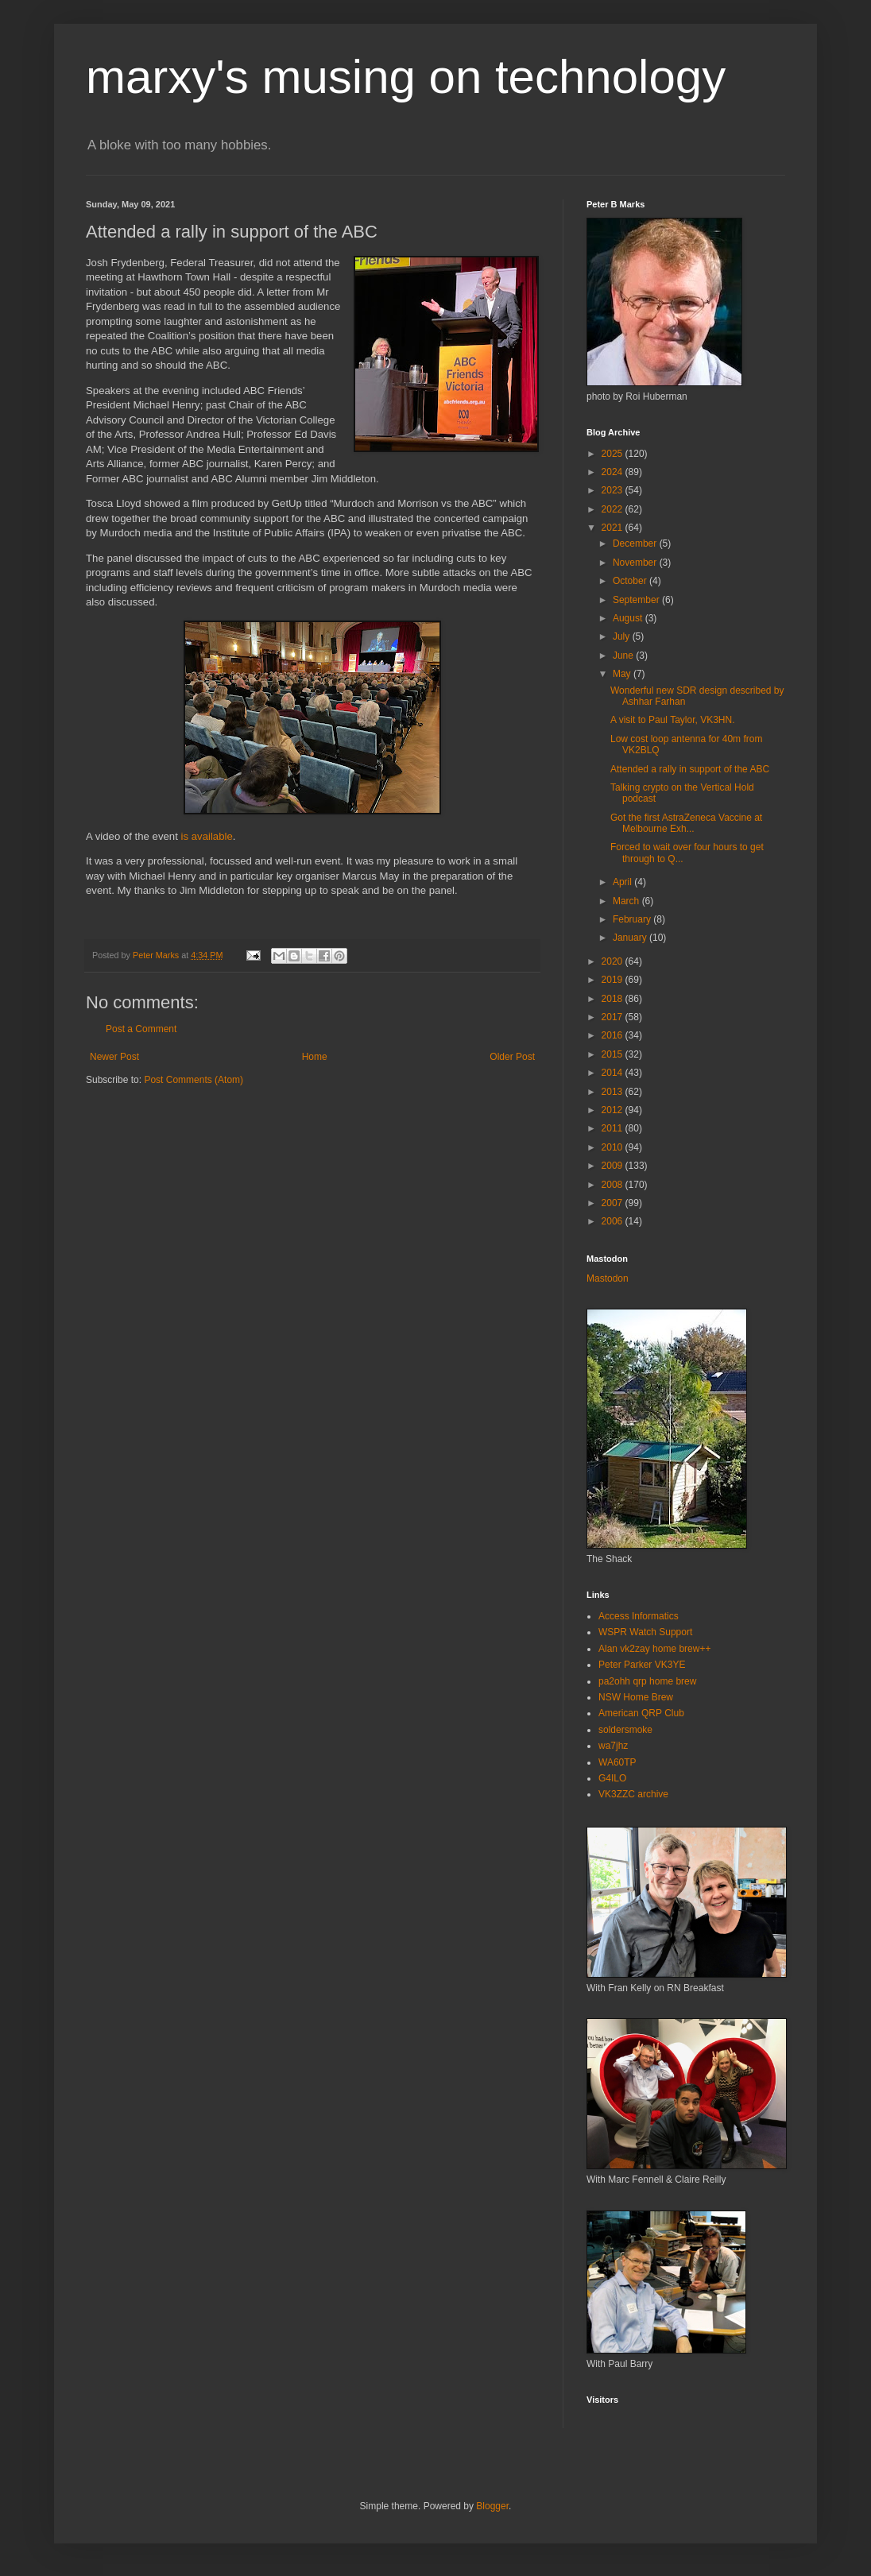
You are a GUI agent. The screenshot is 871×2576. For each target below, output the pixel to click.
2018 (613, 998)
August (629, 618)
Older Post (512, 1056)
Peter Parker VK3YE (641, 1664)
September (637, 599)
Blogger (492, 2506)
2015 (613, 1054)
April (623, 882)
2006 (613, 1221)
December (636, 543)
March (627, 901)
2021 (613, 527)
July (623, 636)
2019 (613, 979)
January (631, 937)
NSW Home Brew (635, 1697)
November (636, 562)
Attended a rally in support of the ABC (689, 769)
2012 (613, 1110)
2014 (613, 1072)
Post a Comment (141, 1029)
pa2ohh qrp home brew (647, 1681)
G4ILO (612, 1778)
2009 (613, 1165)
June (624, 655)
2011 (613, 1128)
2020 (613, 961)
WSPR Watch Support (645, 1632)
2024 (613, 472)
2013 (613, 1091)
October (631, 580)
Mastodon (607, 1278)
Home (314, 1056)
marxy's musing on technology (406, 76)
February (633, 919)
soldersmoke (625, 1729)
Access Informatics (638, 1616)
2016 (613, 1035)
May (623, 673)
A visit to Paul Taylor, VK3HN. (672, 719)
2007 (613, 1203)
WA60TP (617, 1762)
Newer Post (114, 1056)
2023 (613, 490)
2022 (613, 509)
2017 (613, 1017)
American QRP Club (641, 1713)
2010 (613, 1147)
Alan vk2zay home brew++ (654, 1648)
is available (207, 836)
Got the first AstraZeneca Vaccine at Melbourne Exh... (686, 823)
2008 (613, 1184)
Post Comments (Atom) (193, 1079)
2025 (613, 453)
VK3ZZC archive (633, 1794)
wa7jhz (613, 1745)
